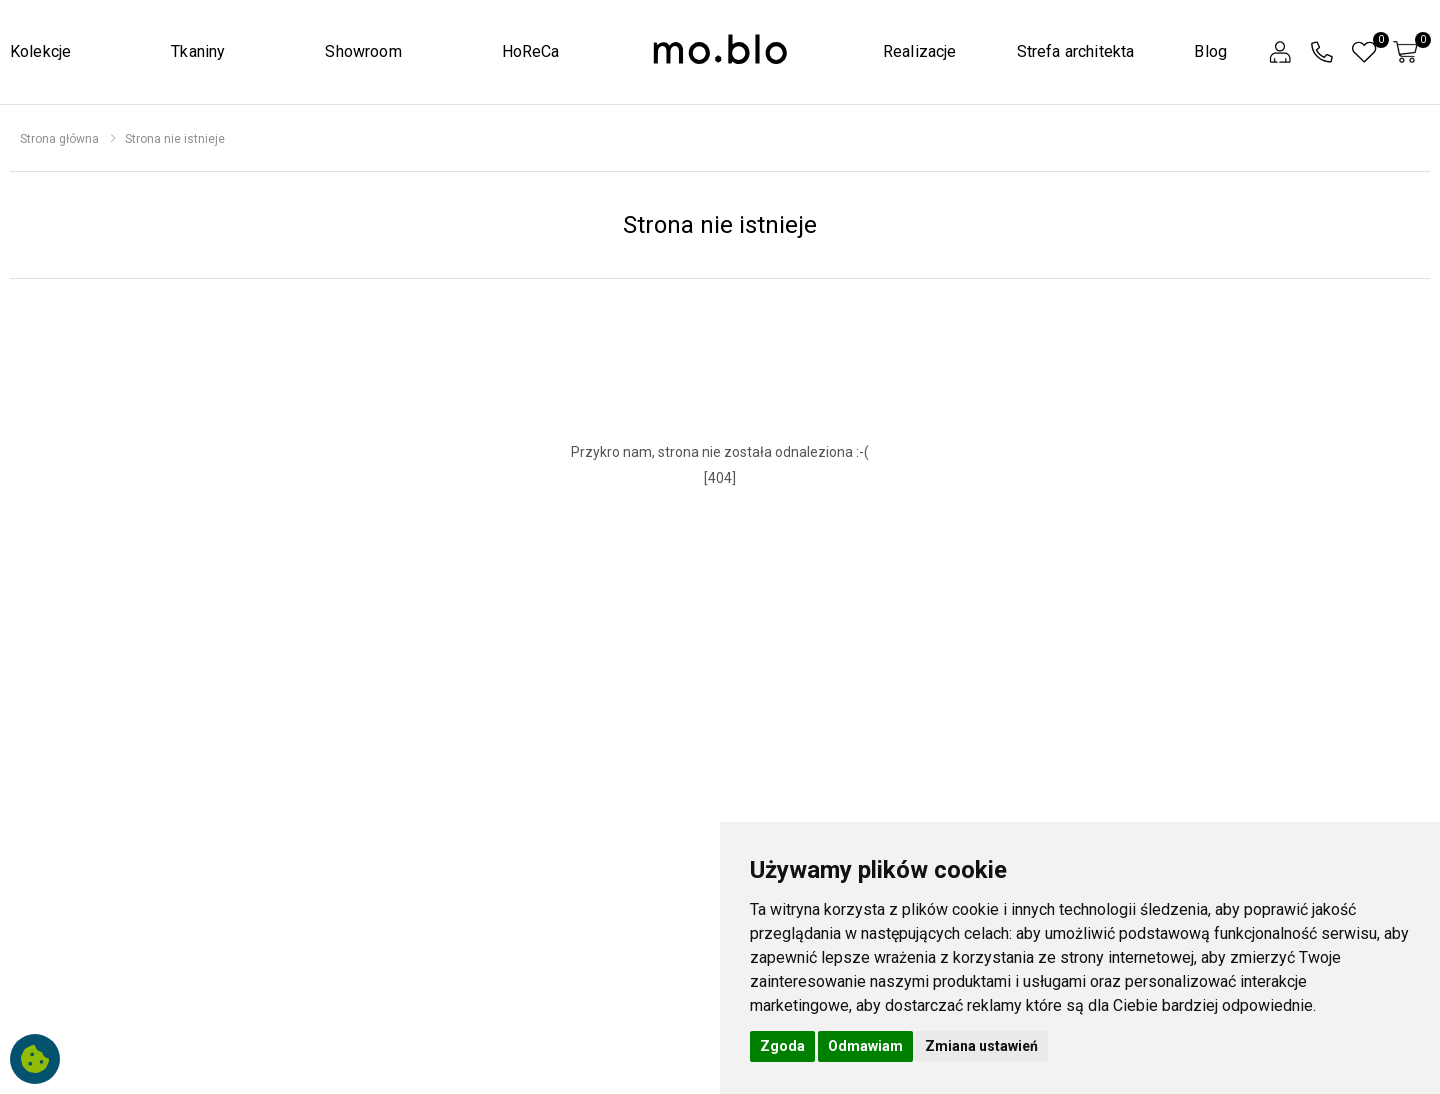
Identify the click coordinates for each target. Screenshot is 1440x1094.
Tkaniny (198, 51)
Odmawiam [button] (865, 1046)
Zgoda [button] (782, 1046)
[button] (1280, 52)
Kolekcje (40, 51)
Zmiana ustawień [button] (981, 1046)
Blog (1210, 51)
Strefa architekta (1076, 51)
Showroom (363, 51)
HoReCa (531, 51)
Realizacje (920, 51)
